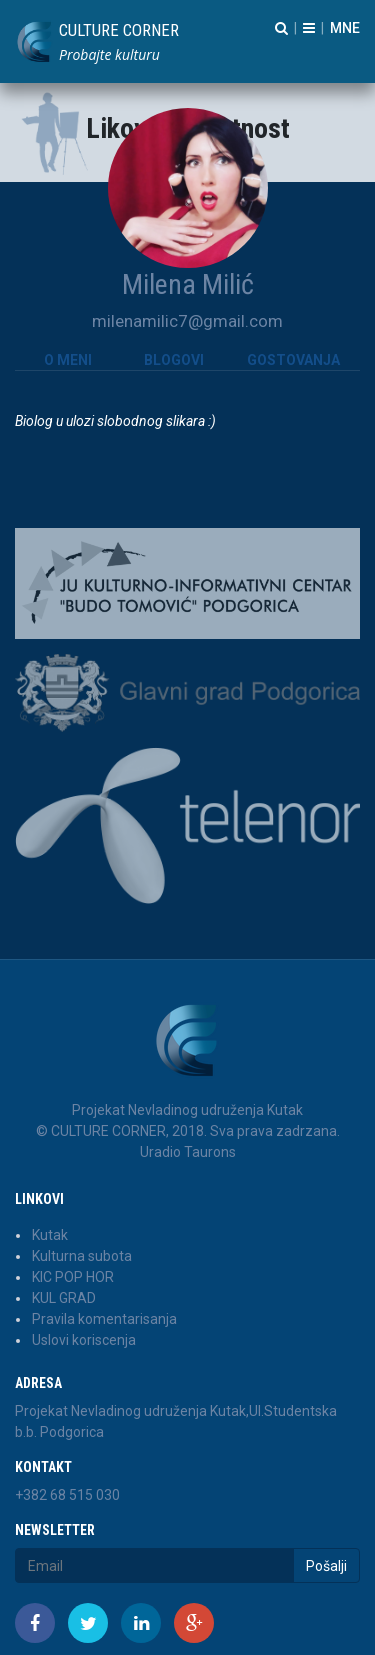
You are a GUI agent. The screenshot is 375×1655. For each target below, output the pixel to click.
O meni (68, 360)
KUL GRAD (64, 1298)
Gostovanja (293, 360)
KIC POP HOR (73, 1277)
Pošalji (326, 1566)
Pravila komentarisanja (104, 1319)
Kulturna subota (82, 1256)
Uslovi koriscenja (84, 1340)
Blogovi (174, 360)
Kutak (50, 1235)
